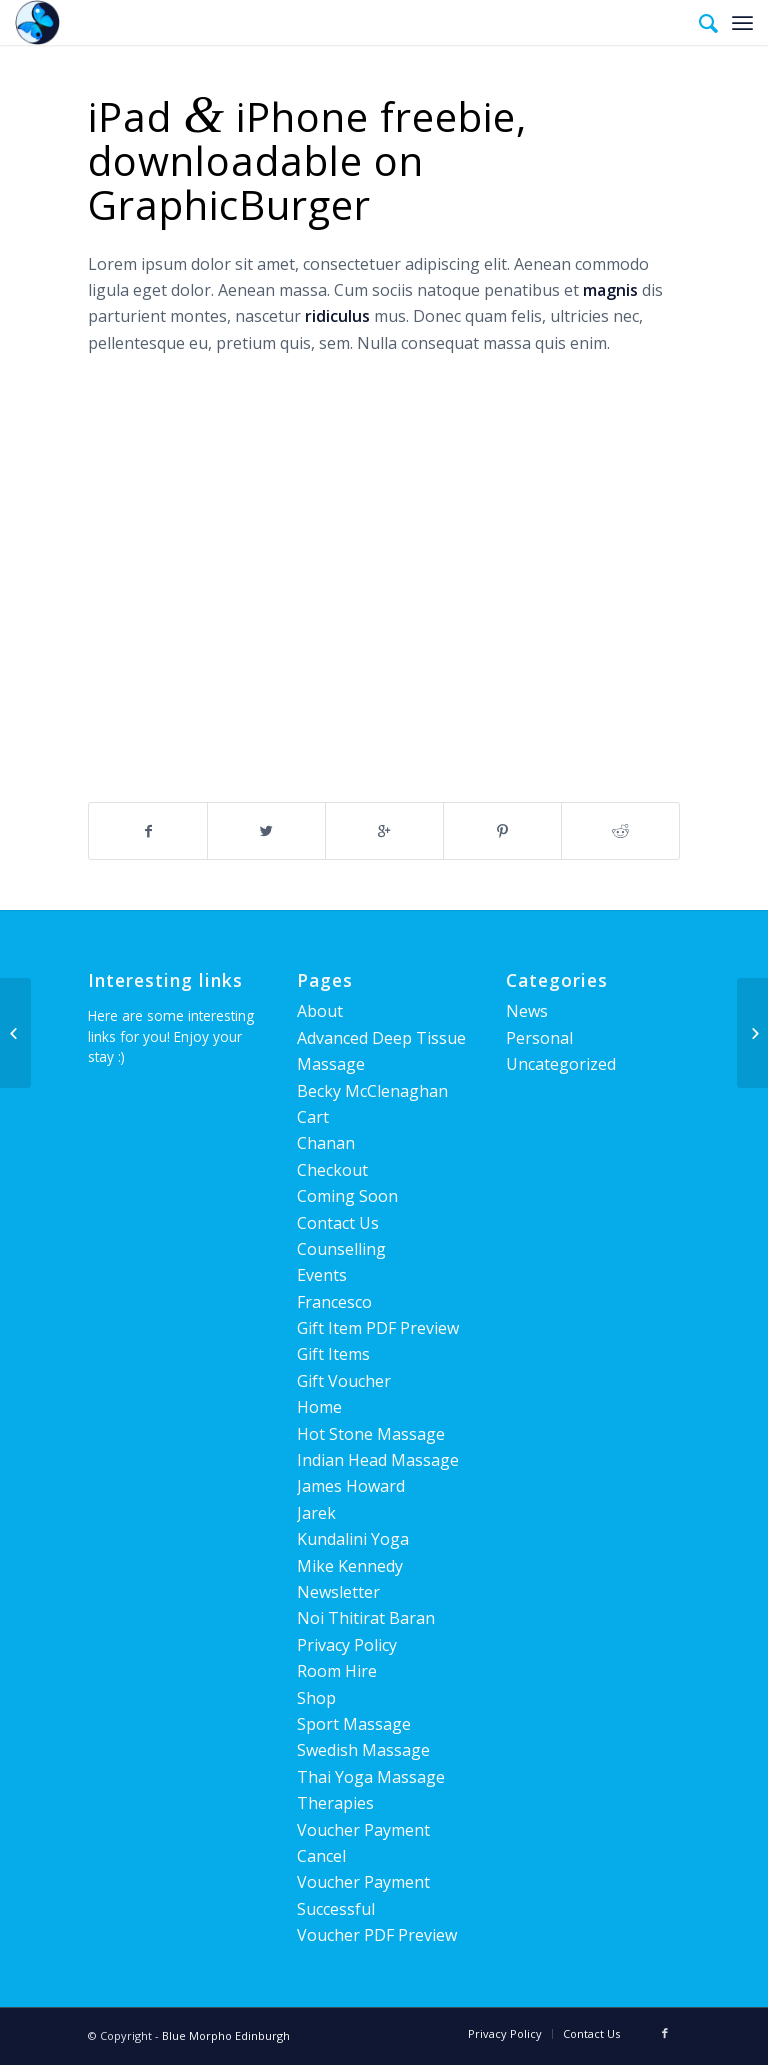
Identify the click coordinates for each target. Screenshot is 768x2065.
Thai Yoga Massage (371, 1777)
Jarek (316, 1513)
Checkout (332, 1170)
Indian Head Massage (378, 1460)
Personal (539, 1038)
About (320, 1011)
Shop (316, 1698)
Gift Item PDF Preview (378, 1328)
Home (319, 1407)
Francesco (334, 1302)
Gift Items (333, 1354)
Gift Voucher (344, 1381)
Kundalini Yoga (353, 1539)
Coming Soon (347, 1196)
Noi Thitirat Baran (366, 1618)
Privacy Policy (347, 1645)
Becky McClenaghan (372, 1091)
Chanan (326, 1143)
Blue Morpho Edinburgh (226, 2035)
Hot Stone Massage (371, 1434)
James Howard (351, 1486)
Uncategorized (561, 1064)
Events (322, 1275)
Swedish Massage (363, 1750)
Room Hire (337, 1671)
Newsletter (338, 1592)
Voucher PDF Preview (377, 1935)
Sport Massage (354, 1724)
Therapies (335, 1803)
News (527, 1011)
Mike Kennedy (350, 1566)
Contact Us (338, 1223)
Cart (313, 1117)
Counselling (341, 1249)
